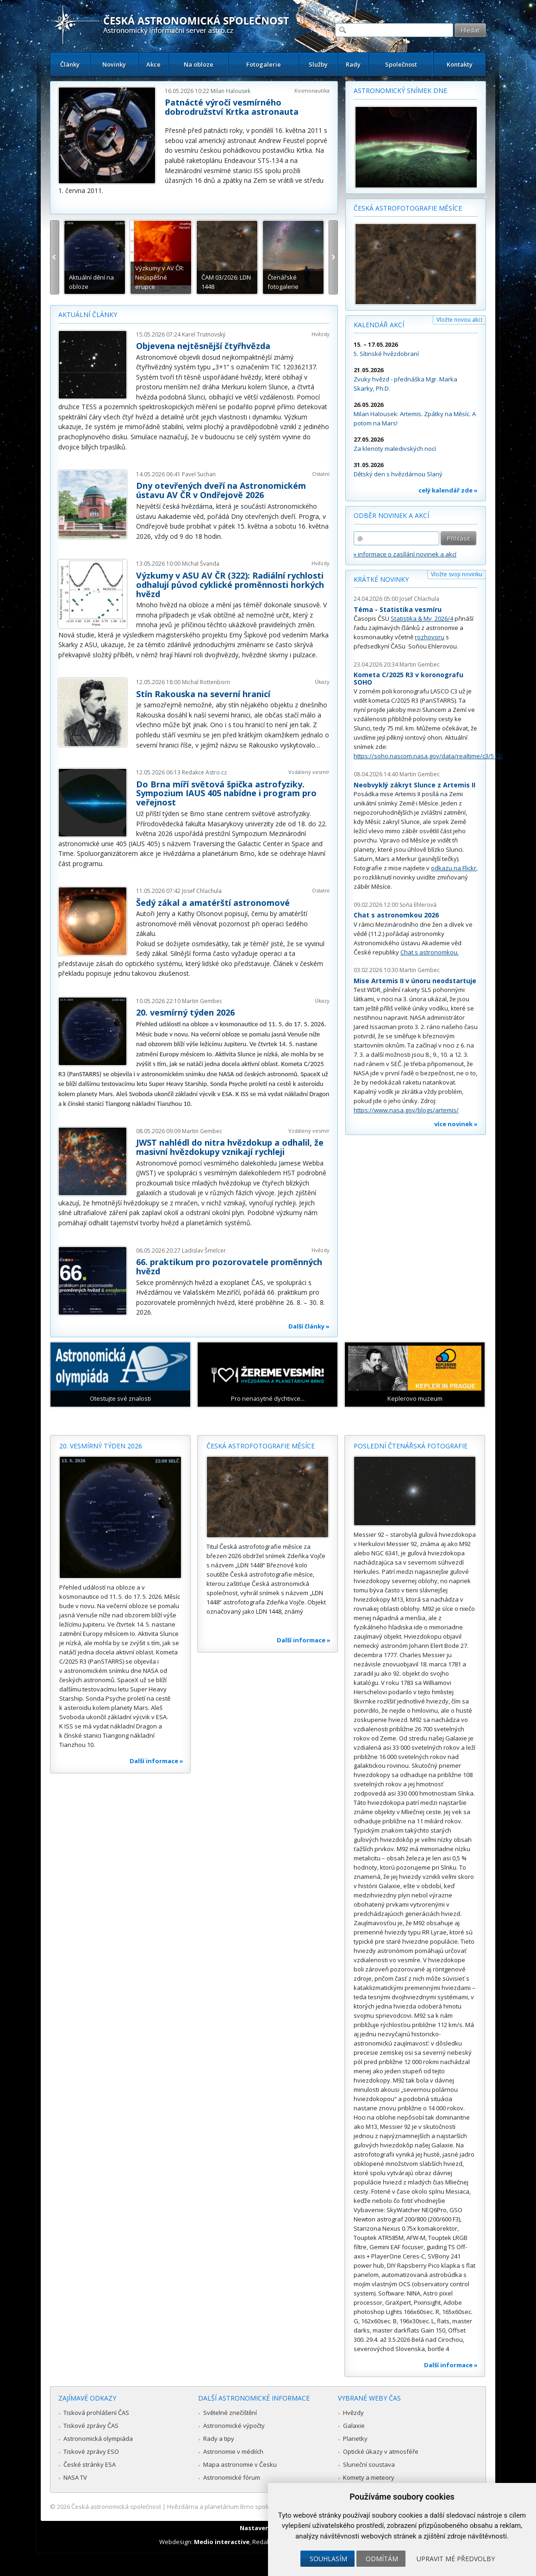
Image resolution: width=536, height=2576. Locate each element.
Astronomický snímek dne (400, 90)
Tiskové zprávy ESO (91, 2451)
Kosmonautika (312, 90)
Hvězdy (321, 334)
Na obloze (198, 64)
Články (70, 64)
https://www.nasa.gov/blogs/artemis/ (406, 1110)
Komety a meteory (368, 2477)
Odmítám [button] (382, 2558)
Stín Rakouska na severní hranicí (203, 693)
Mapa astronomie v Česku (240, 2464)
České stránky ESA (89, 2464)
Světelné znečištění (230, 2412)
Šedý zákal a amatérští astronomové (213, 902)
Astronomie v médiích (233, 2451)
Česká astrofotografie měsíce (408, 208)
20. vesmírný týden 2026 (185, 1012)
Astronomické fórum (231, 2477)
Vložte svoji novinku (456, 574)
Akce (153, 64)
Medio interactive (221, 2542)
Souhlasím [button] (328, 2558)
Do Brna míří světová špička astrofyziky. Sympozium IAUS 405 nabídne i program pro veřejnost (226, 793)
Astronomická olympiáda (98, 2438)
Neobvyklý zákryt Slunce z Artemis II (414, 784)
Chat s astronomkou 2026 (396, 915)
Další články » (309, 1326)
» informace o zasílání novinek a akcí (405, 554)
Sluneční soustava (369, 2464)
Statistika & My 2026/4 (422, 618)
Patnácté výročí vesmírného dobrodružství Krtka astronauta (232, 107)
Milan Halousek (230, 91)
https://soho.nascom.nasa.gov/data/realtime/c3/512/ (428, 756)
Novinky (114, 64)
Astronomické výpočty (234, 2425)
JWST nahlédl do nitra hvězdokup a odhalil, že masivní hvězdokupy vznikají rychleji (230, 1147)
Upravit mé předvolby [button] (456, 2558)
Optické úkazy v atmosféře (380, 2451)
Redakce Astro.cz (204, 772)
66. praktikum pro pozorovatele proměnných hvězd (229, 1266)
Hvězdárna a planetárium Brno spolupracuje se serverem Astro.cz (260, 2506)
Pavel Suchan (199, 474)
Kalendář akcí (379, 324)
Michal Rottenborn (206, 682)
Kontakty (460, 64)
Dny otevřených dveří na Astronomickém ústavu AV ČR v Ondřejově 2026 (221, 490)
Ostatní (321, 473)
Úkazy (322, 681)
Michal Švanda (200, 564)
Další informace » (156, 1761)
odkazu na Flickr (453, 868)
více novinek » (456, 1124)
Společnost (401, 64)
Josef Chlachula (202, 891)
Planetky (355, 2438)
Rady (353, 64)
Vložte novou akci (459, 320)
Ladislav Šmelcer (204, 1250)
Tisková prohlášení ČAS (96, 2412)
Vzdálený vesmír (309, 771)
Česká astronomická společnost (116, 2506)
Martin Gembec (202, 1001)
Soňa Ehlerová (417, 905)
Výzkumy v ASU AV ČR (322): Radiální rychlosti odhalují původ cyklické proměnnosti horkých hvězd (230, 584)
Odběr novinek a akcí (391, 515)
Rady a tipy (218, 2438)
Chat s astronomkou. (429, 952)
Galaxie (354, 2425)
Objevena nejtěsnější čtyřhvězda (203, 345)
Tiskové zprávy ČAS (90, 2425)
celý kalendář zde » (448, 490)
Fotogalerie (263, 64)
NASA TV (75, 2477)
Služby (318, 64)
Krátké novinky (381, 579)
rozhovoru (429, 637)
